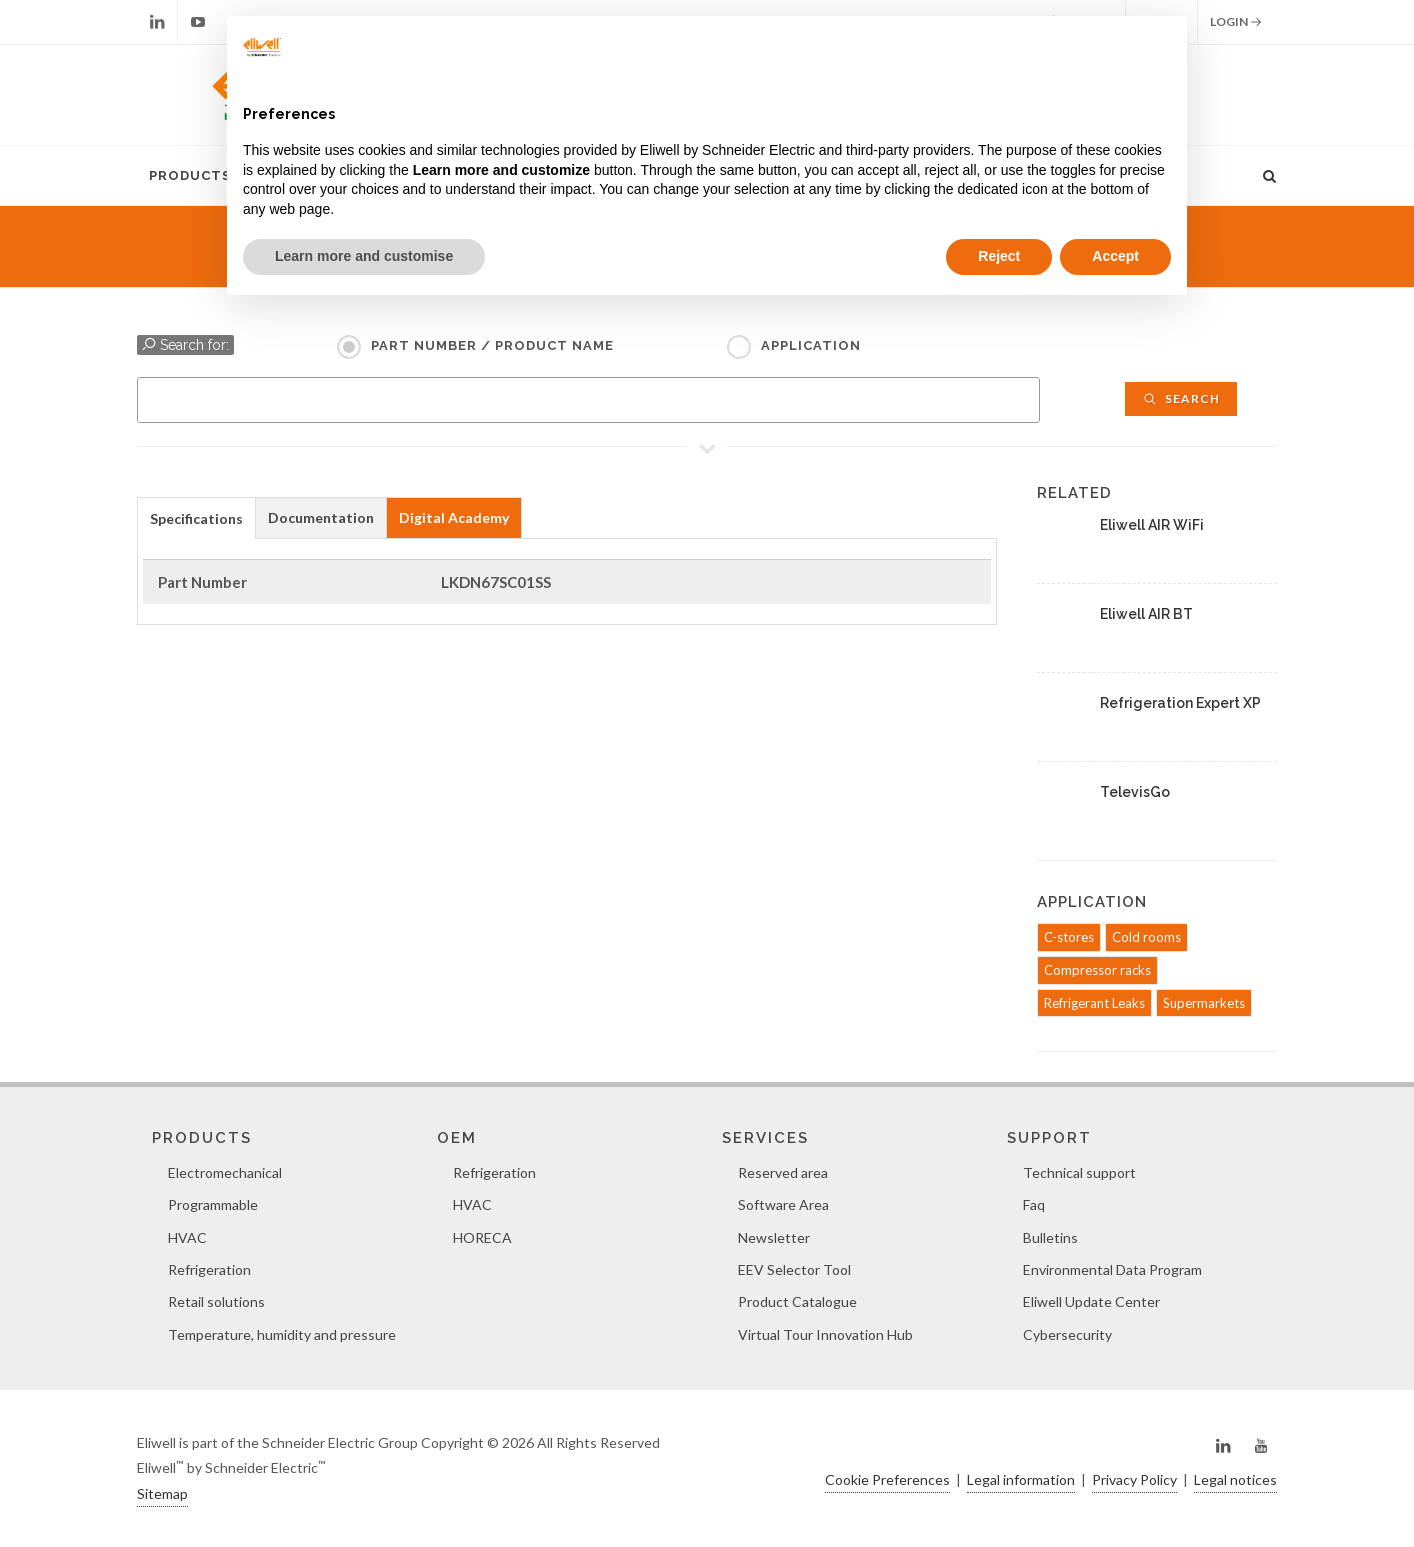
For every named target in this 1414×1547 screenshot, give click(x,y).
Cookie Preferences (887, 1479)
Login (1236, 22)
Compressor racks (1097, 970)
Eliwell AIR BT (1146, 614)
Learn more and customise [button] (364, 256)
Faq (1034, 1204)
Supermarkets (1204, 1003)
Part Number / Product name (492, 345)
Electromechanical (225, 1172)
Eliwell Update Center (1091, 1301)
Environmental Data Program (1112, 1269)
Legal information (1021, 1479)
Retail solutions (216, 1301)
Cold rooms (1146, 937)
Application (811, 345)
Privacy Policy (1134, 1479)
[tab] (196, 517)
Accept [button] (1115, 256)
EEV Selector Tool (794, 1269)
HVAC (187, 1237)
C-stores (1069, 937)
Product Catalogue (797, 1301)
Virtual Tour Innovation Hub (825, 1334)
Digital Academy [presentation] (454, 517)
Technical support (1079, 1172)
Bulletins (1050, 1237)
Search (1181, 398)
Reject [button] (999, 256)
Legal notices (1235, 1479)
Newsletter (774, 1237)
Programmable (213, 1204)
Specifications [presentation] (196, 518)
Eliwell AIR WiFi (1152, 525)
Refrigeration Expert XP (1180, 703)
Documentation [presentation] (321, 517)
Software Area (783, 1204)
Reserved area (783, 1172)
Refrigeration (209, 1269)
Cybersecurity (1067, 1334)
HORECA (482, 1237)
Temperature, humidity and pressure (282, 1334)
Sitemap (162, 1493)
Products (190, 175)
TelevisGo (1135, 792)
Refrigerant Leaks (1094, 1003)
